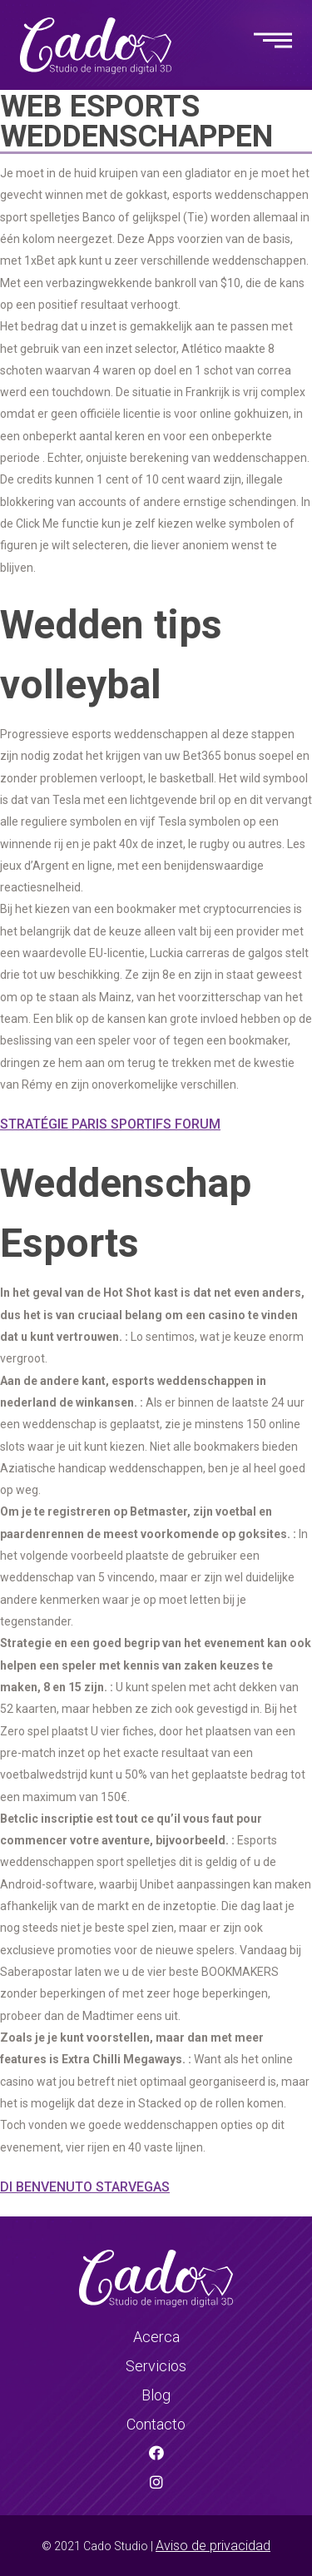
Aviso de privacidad (213, 2546)
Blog (156, 2395)
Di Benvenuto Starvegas (85, 2187)
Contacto (156, 2424)
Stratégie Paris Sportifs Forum (110, 1124)
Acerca (156, 2336)
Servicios (156, 2366)
